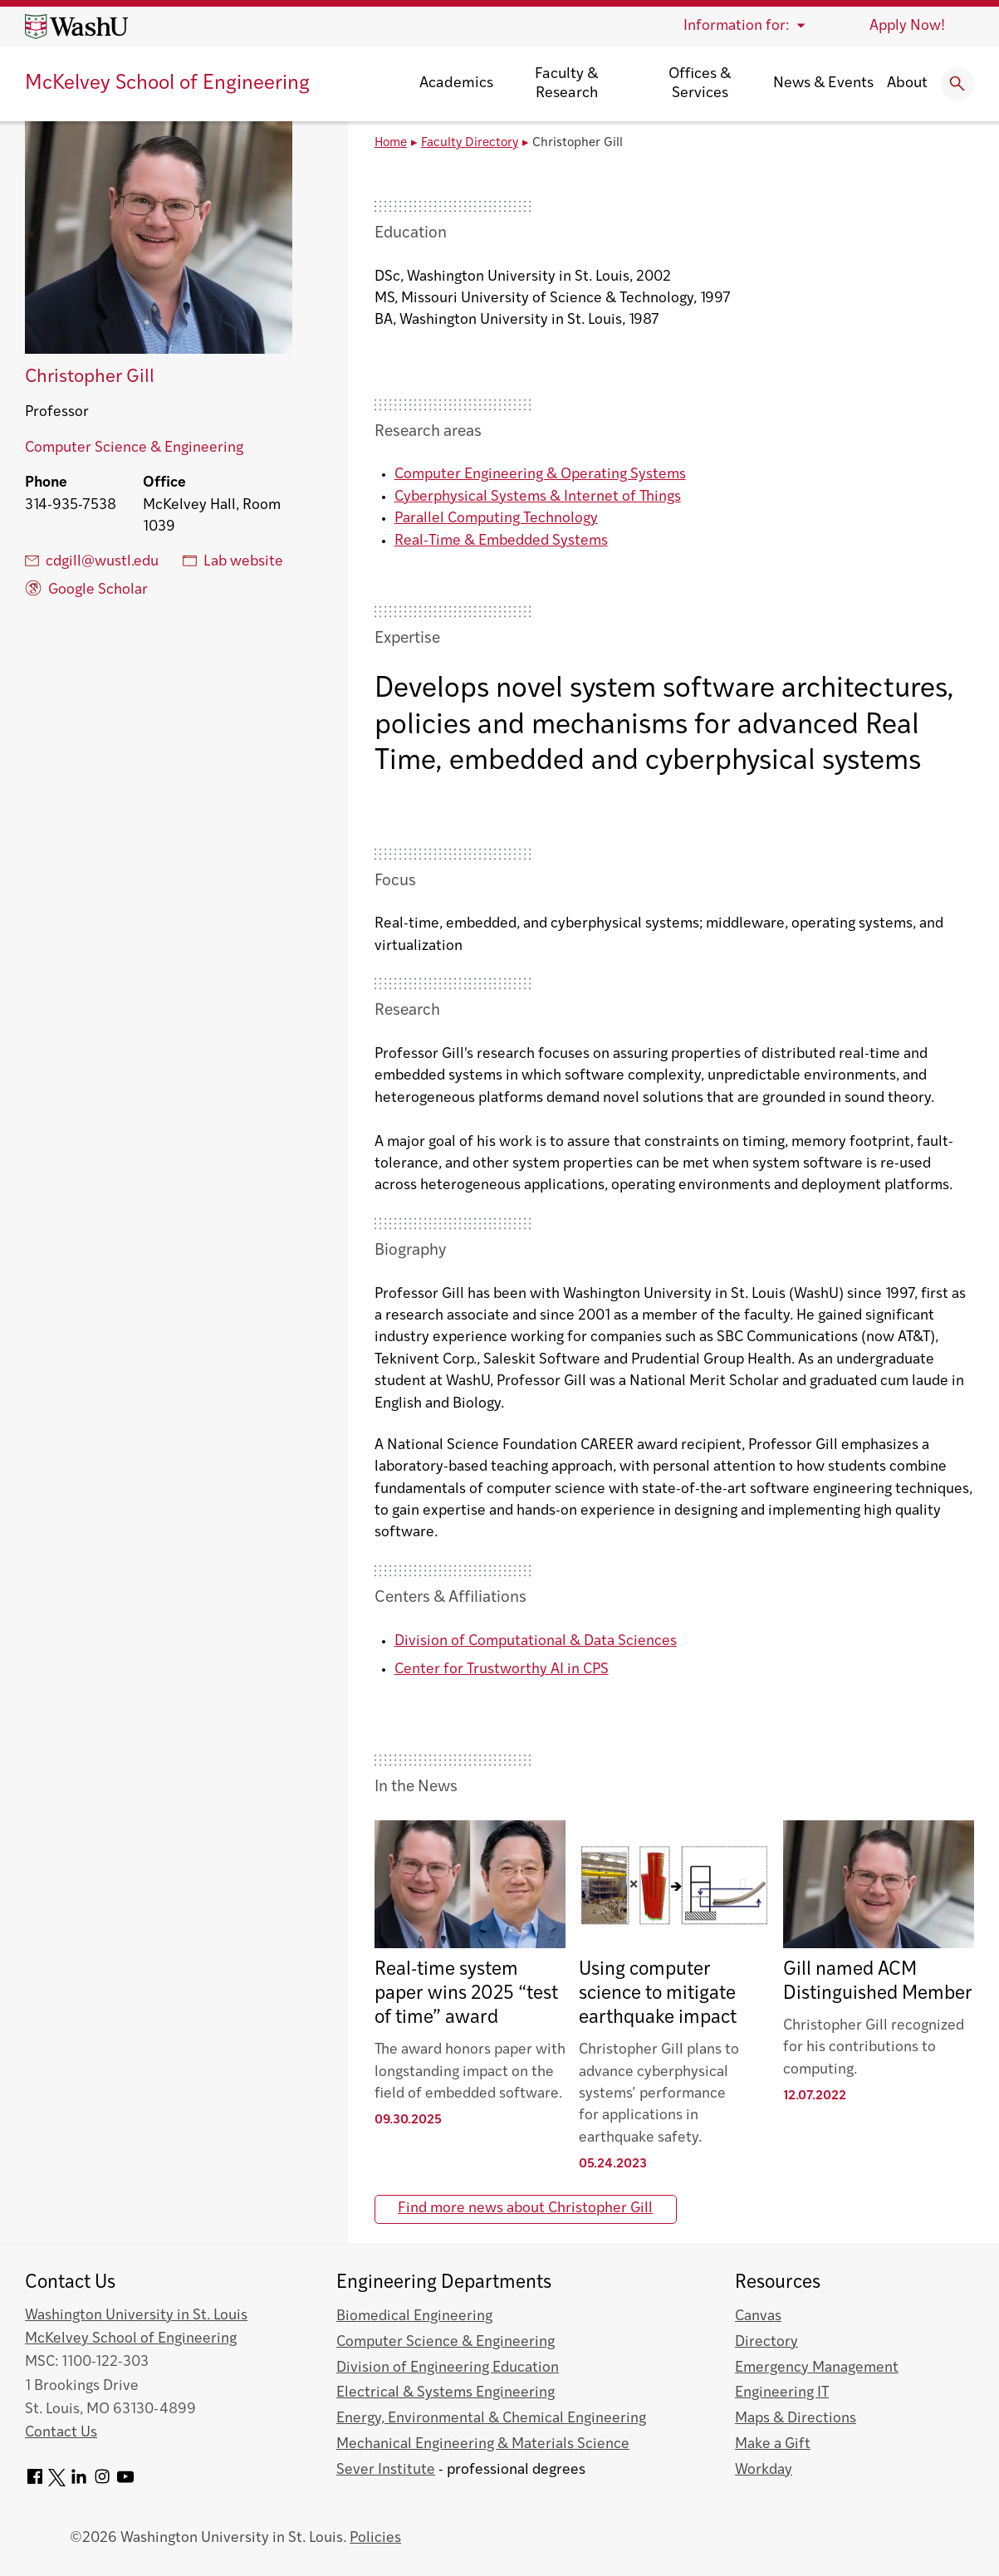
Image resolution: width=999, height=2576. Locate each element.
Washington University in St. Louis (136, 2316)
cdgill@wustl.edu (92, 561)
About (907, 83)
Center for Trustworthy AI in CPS (501, 1670)
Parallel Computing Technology (496, 519)
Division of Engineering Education (447, 2368)
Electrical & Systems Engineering (445, 2393)
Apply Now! (907, 26)
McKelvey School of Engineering (167, 84)
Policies (375, 2538)
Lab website (233, 561)
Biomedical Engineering (414, 2316)
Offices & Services (699, 83)
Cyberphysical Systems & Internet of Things (537, 497)
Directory (766, 2342)
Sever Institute (385, 2470)
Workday (763, 2470)
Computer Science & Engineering (134, 448)
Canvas (758, 2316)
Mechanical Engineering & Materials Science (482, 2444)
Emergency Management (817, 2368)
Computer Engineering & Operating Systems (540, 475)
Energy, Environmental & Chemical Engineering (491, 2419)
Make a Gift (772, 2444)
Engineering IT (782, 2393)
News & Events (823, 83)
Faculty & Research (566, 83)
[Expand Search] (957, 83)
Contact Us (61, 2433)
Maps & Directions (795, 2419)
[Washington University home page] (76, 26)
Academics (456, 83)
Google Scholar (86, 588)
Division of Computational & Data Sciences (535, 1641)
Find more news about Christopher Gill (525, 2208)
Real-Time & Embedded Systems (501, 541)
